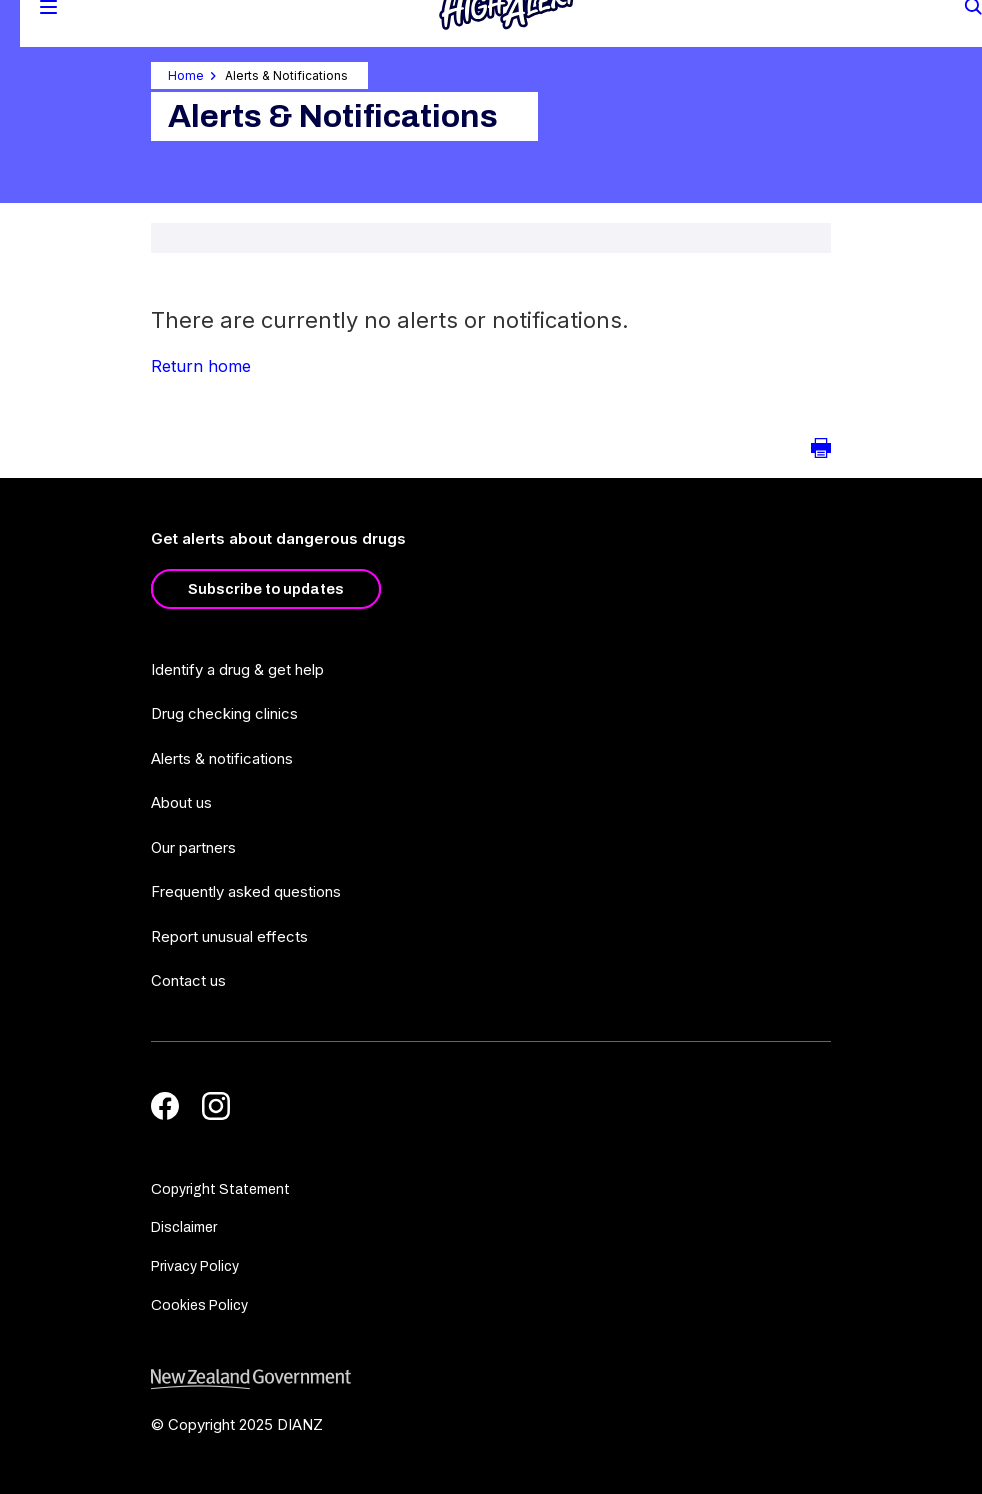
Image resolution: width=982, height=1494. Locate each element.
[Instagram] (216, 1106)
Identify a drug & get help (237, 669)
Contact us (188, 980)
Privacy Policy (195, 1266)
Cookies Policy (199, 1305)
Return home (201, 366)
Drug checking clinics (224, 713)
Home (186, 75)
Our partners (193, 847)
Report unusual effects (229, 936)
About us (181, 802)
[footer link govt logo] (491, 1379)
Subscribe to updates (266, 589)
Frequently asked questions (246, 891)
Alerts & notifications (222, 758)
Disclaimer (184, 1227)
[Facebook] (165, 1106)
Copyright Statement (220, 1189)
